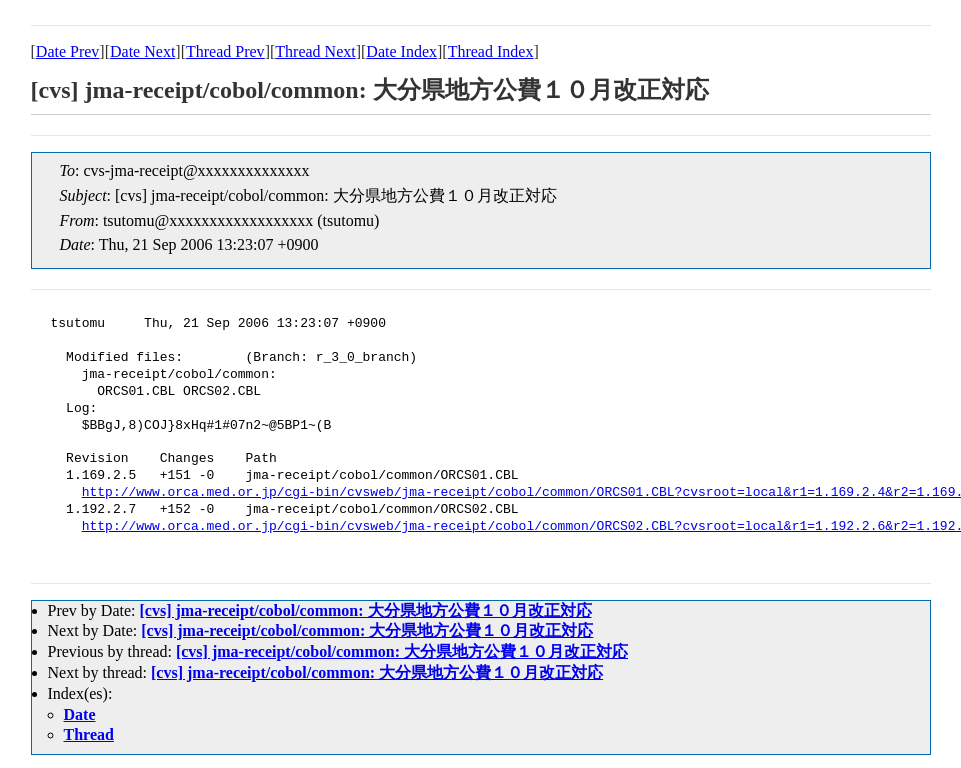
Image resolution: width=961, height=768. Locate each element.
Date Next (142, 51)
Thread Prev (225, 51)
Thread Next (315, 51)
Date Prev (68, 51)
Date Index (401, 51)
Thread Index (491, 51)
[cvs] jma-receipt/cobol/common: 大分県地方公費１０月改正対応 (365, 610)
